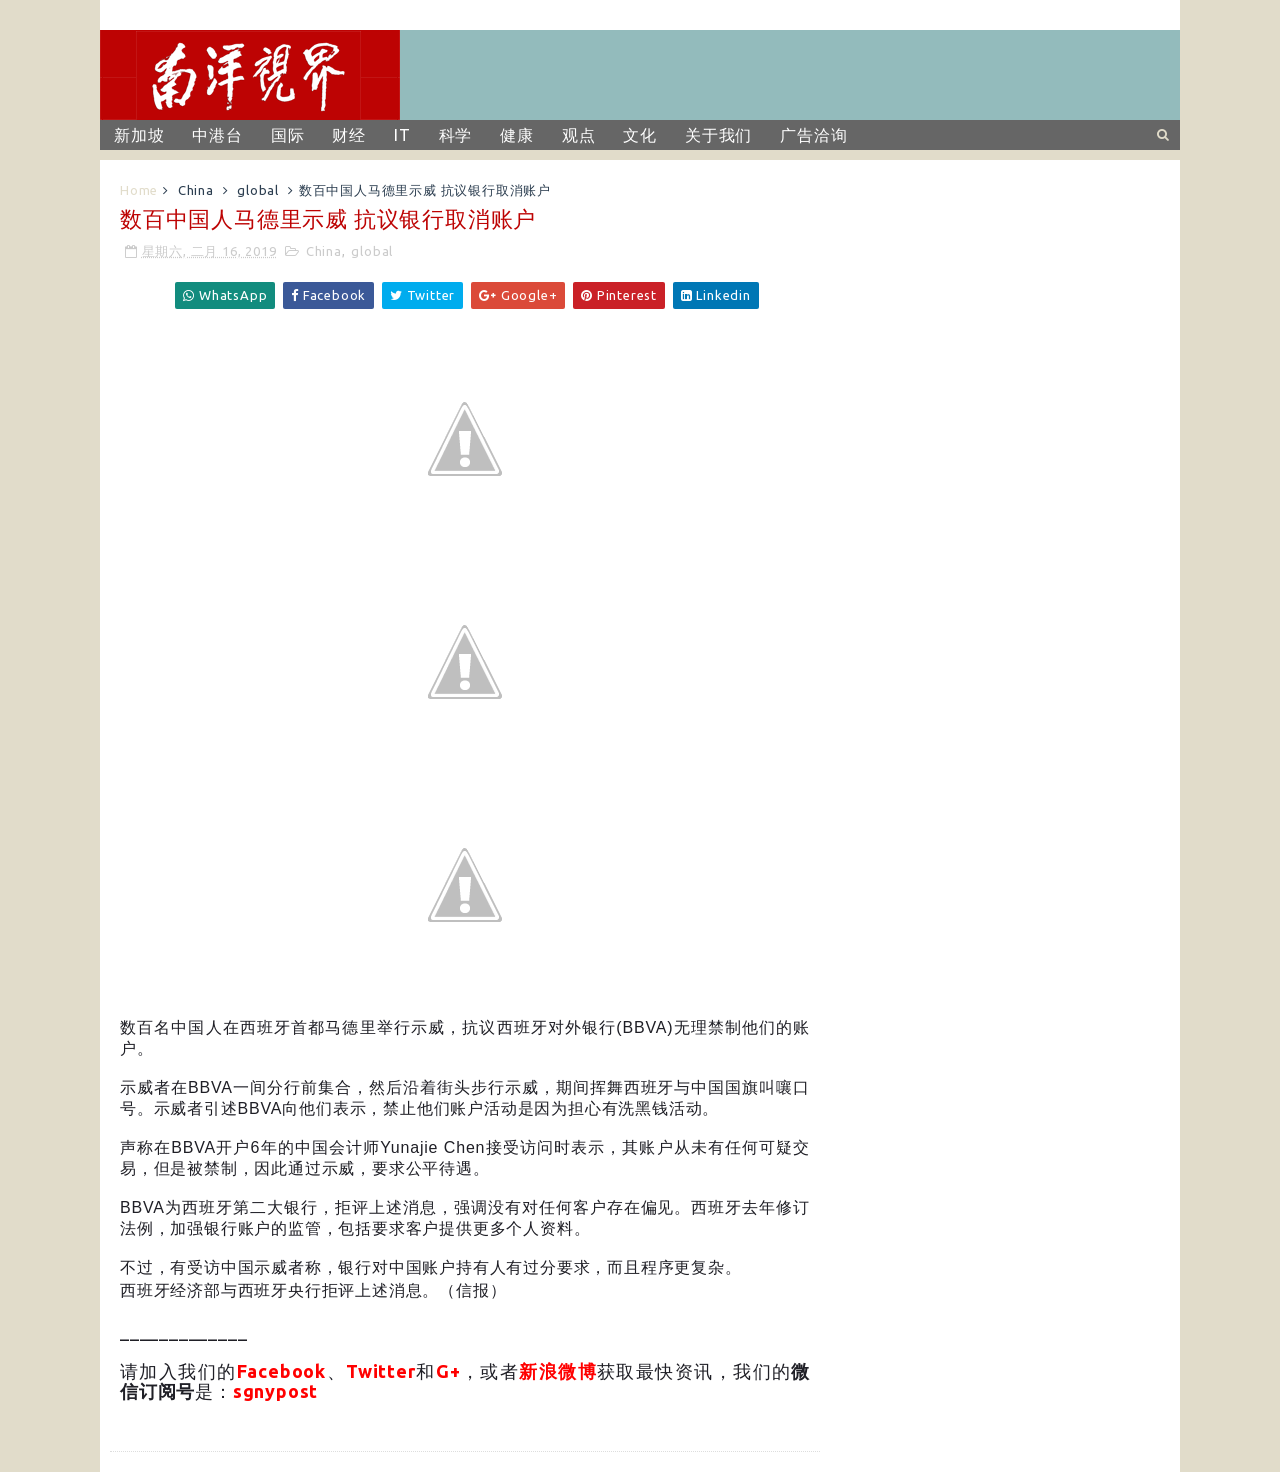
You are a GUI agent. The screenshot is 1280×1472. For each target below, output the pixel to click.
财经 (349, 135)
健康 (517, 135)
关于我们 (718, 135)
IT (402, 135)
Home (139, 190)
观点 (579, 135)
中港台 (217, 135)
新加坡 (139, 135)
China (196, 190)
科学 (456, 135)
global (258, 190)
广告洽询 (813, 135)
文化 (640, 135)
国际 (288, 135)
